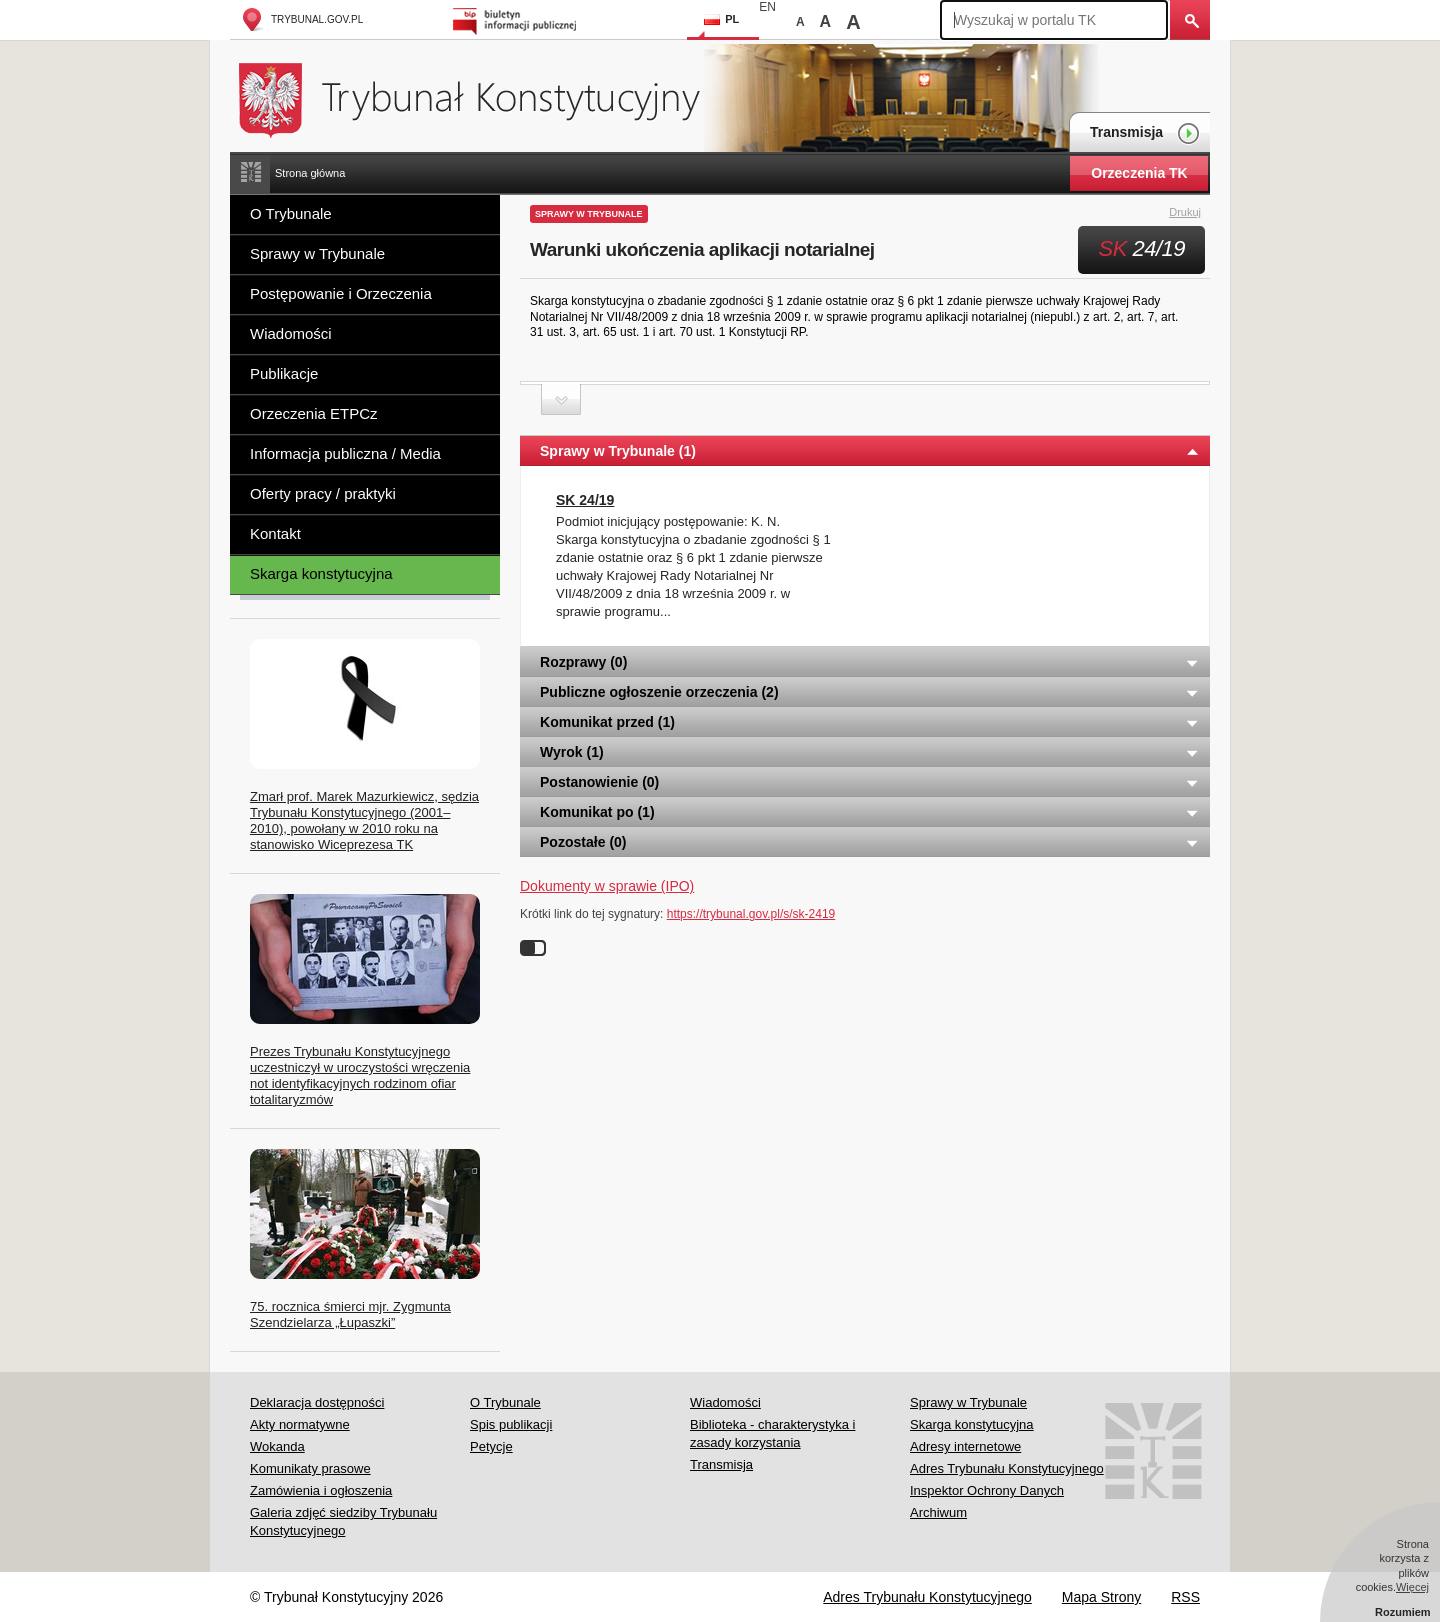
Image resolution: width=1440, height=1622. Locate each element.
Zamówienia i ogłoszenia (321, 1490)
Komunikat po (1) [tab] (870, 812)
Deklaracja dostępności (317, 1402)
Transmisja (1145, 133)
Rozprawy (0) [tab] (870, 662)
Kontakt (275, 533)
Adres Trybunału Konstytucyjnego (1007, 1468)
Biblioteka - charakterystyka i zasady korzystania (772, 1433)
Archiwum (938, 1512)
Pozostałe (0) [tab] (870, 842)
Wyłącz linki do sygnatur (533, 948)
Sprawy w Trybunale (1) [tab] (870, 451)
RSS (1185, 1597)
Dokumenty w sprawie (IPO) (607, 886)
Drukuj (1196, 213)
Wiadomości (291, 333)
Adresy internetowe (965, 1446)
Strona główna (310, 173)
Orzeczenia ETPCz (314, 413)
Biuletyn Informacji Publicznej (517, 19)
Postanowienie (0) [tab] (870, 782)
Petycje (491, 1446)
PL (721, 19)
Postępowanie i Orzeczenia (341, 293)
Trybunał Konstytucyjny (480, 97)
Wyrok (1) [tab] (870, 752)
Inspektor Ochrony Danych (987, 1490)
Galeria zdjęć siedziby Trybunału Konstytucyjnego (343, 1521)
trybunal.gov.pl (301, 19)
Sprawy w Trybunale (317, 253)
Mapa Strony (1101, 1597)
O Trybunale (291, 213)
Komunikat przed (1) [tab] (870, 722)
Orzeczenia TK (1139, 173)
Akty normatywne (300, 1424)
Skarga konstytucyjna (321, 573)
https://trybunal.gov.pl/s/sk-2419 (751, 914)
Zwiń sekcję (561, 399)
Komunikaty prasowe (310, 1468)
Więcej (1412, 1587)
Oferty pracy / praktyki (323, 493)
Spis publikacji (511, 1424)
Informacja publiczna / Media (345, 453)
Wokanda (277, 1446)
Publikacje (284, 373)
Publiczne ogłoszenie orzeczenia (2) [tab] (870, 692)
